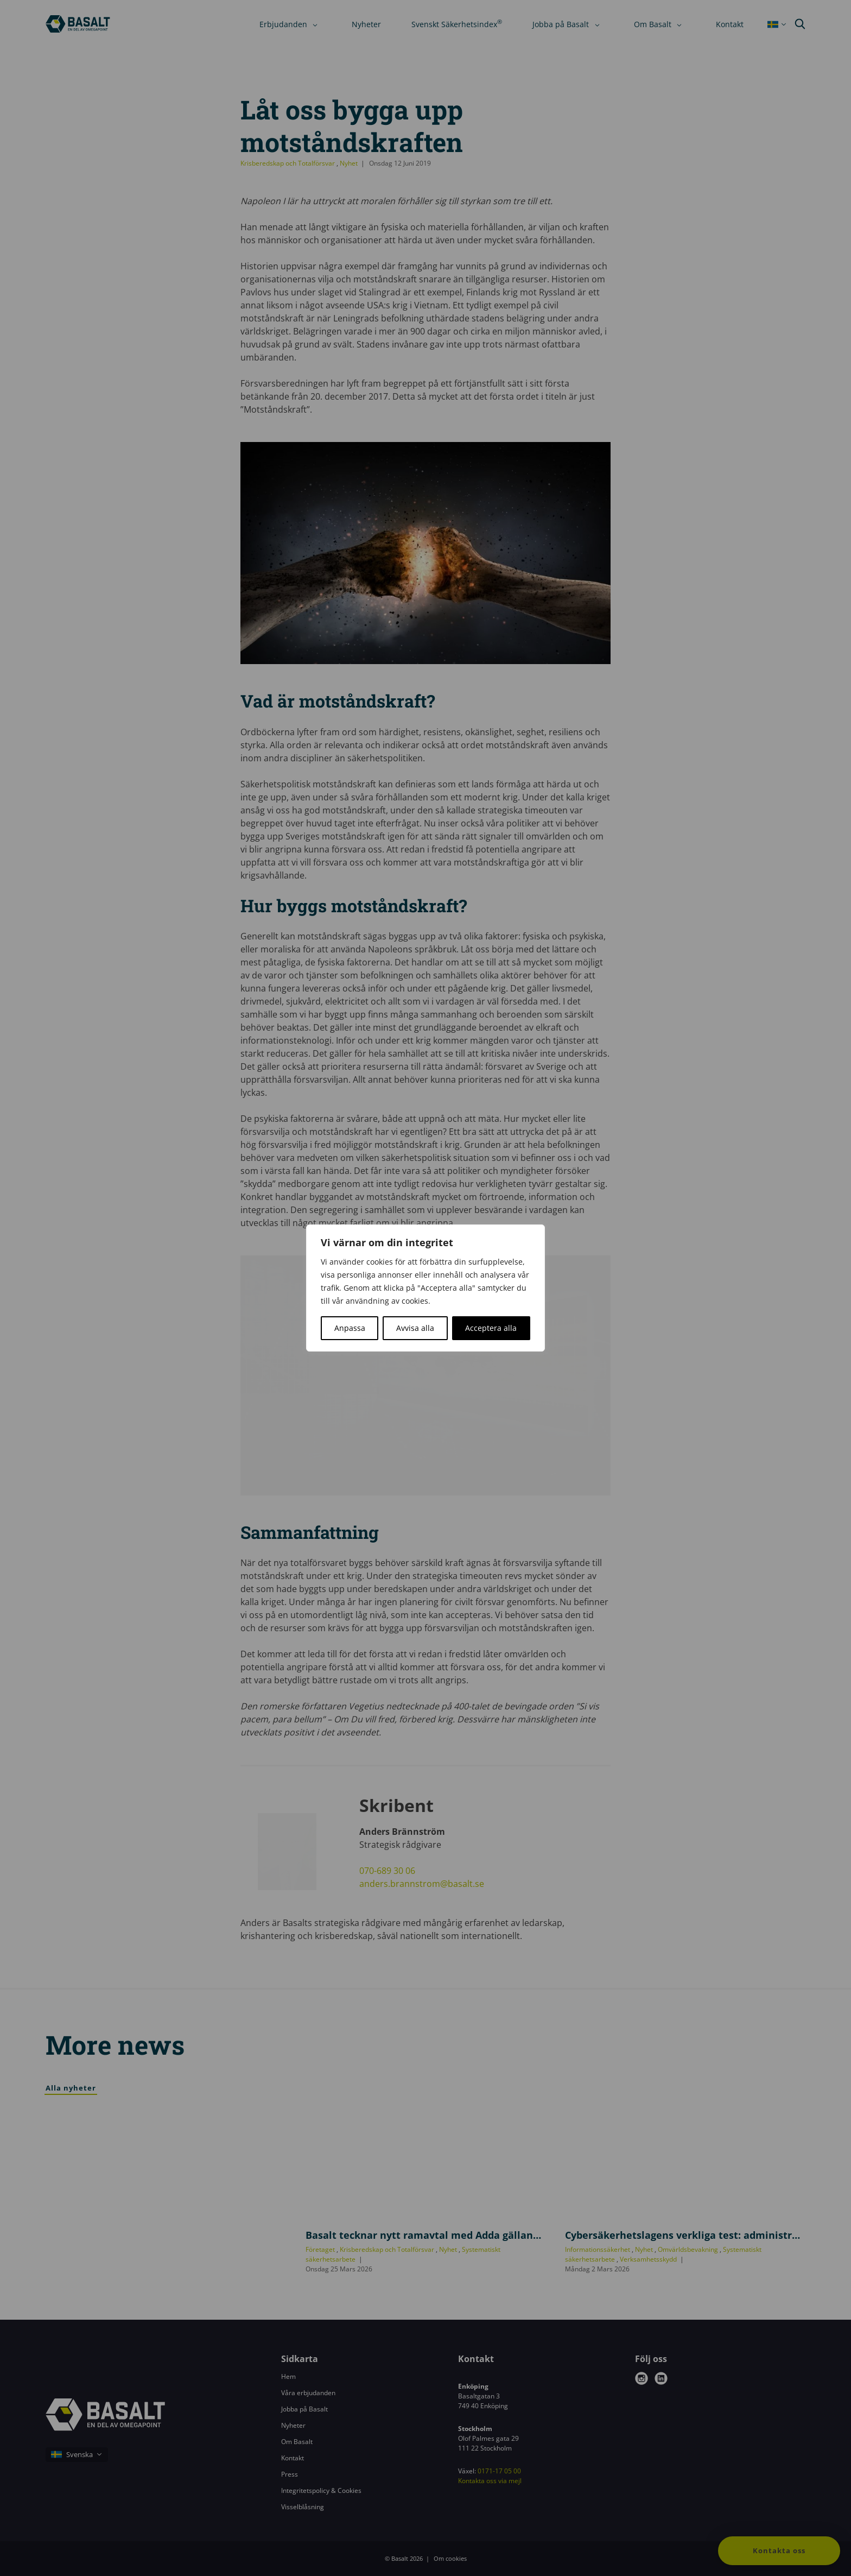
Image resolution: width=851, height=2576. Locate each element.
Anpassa (349, 1328)
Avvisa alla (415, 1328)
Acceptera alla (491, 1328)
